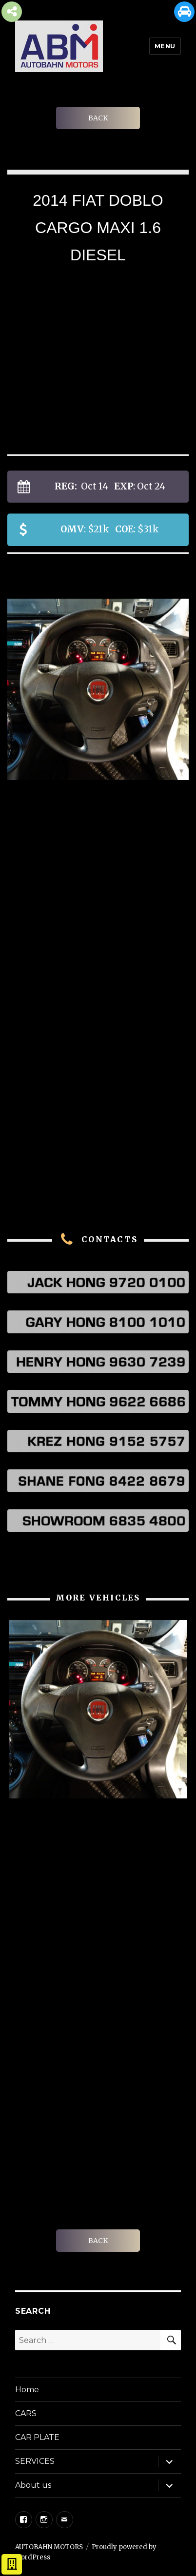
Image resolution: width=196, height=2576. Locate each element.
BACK (98, 118)
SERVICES (35, 2461)
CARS (26, 2413)
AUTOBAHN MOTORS (49, 2547)
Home (27, 2389)
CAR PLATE (37, 2437)
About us (33, 2485)
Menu (165, 46)
